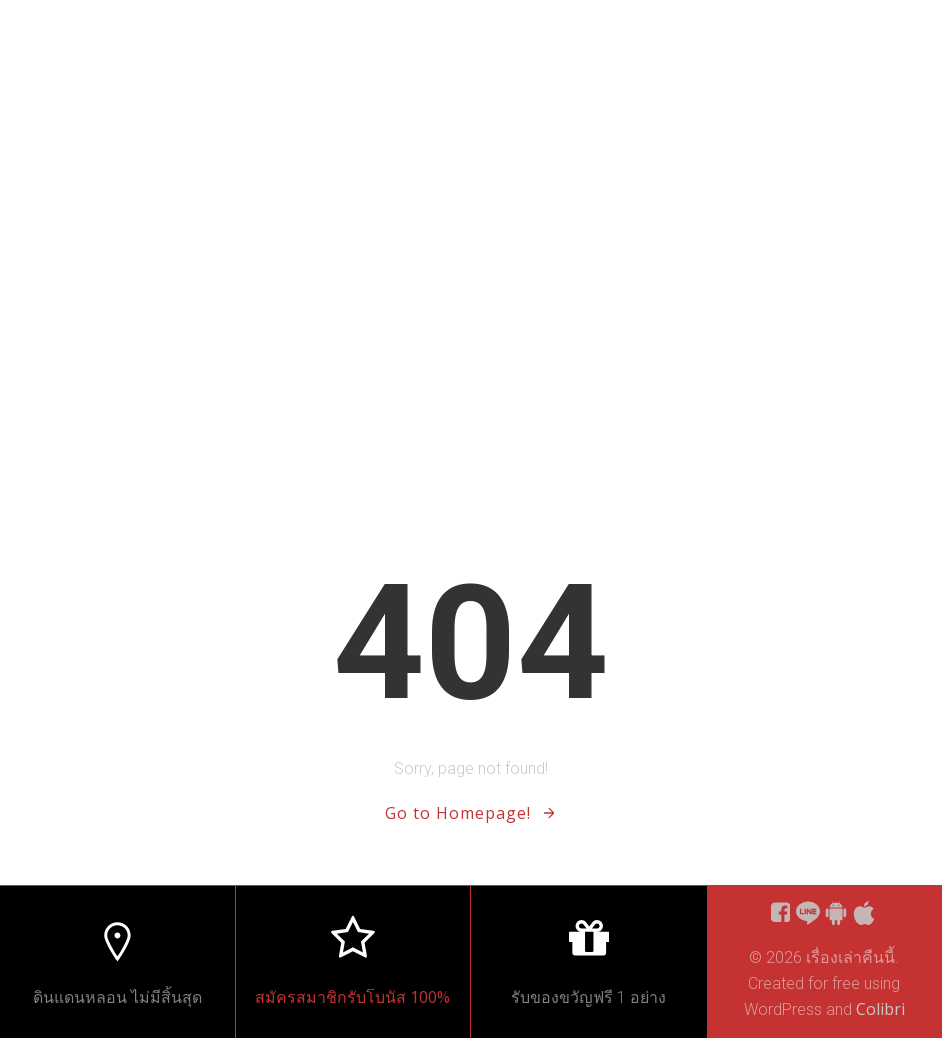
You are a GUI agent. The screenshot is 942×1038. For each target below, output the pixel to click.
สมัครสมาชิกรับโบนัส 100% (352, 997)
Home (883, 40)
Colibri (880, 1009)
